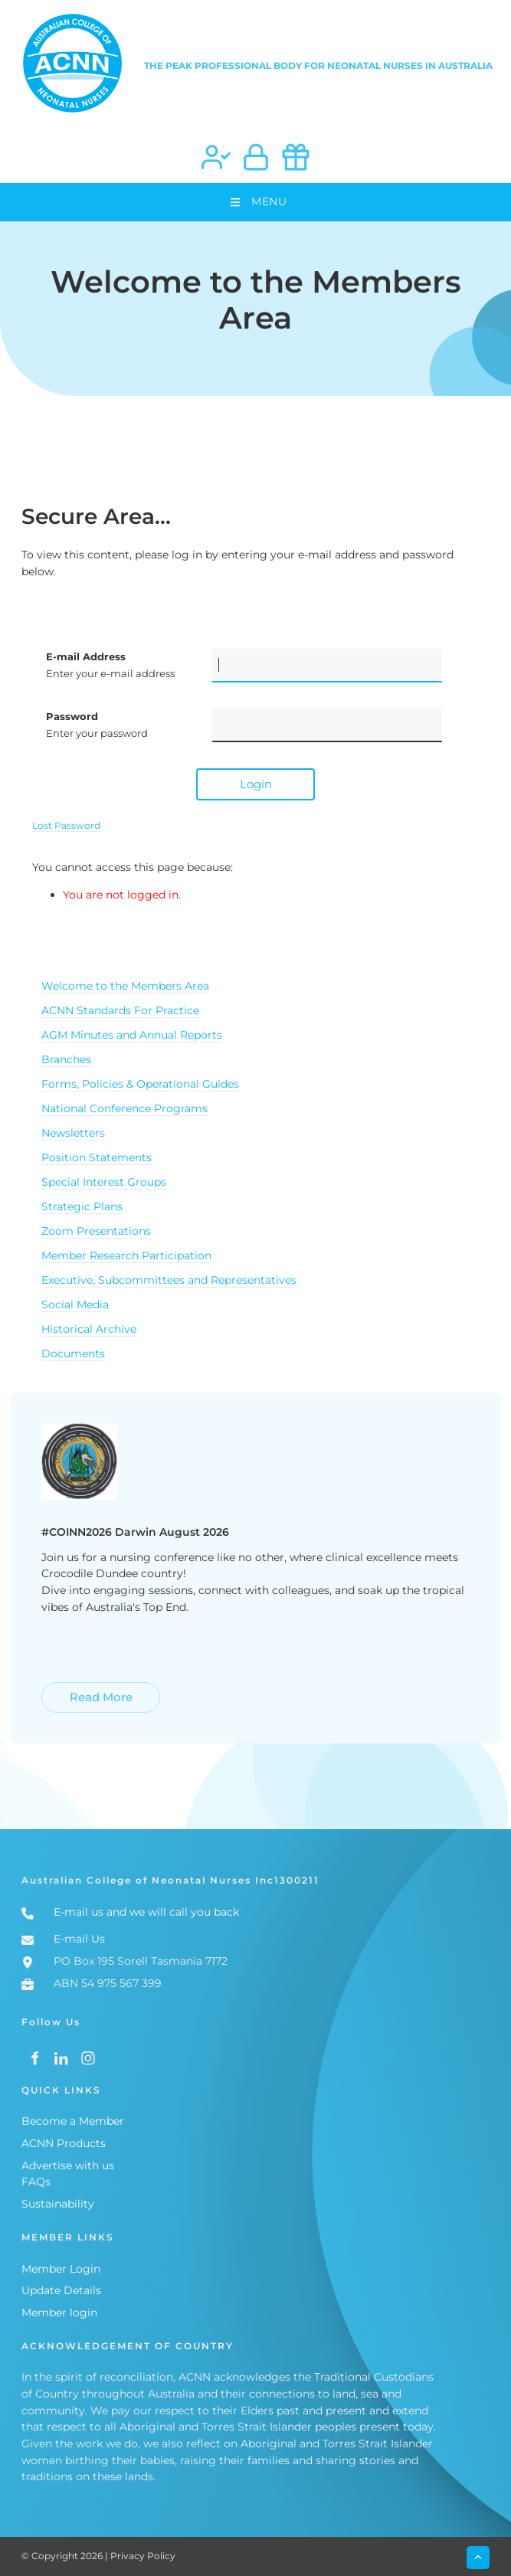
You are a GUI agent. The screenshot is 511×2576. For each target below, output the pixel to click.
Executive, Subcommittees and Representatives (168, 1280)
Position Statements (96, 1157)
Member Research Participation (126, 1255)
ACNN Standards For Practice (120, 1010)
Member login (59, 2312)
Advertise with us (67, 2165)
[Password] (327, 725)
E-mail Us (79, 1939)
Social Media (75, 1304)
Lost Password (66, 825)
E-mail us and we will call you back (146, 1912)
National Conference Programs (124, 1108)
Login (256, 784)
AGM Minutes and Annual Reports (131, 1035)
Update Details (61, 2290)
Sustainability (57, 2204)
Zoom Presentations (96, 1231)
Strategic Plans (82, 1206)
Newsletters (73, 1133)
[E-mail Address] (327, 665)
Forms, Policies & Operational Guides (140, 1084)
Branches (66, 1059)
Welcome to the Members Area (125, 986)
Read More (70, 1690)
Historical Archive (88, 1329)
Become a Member (72, 2121)
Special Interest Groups (103, 1182)
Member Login (60, 2269)
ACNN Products (63, 2143)
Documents (73, 1353)
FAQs (36, 2181)
